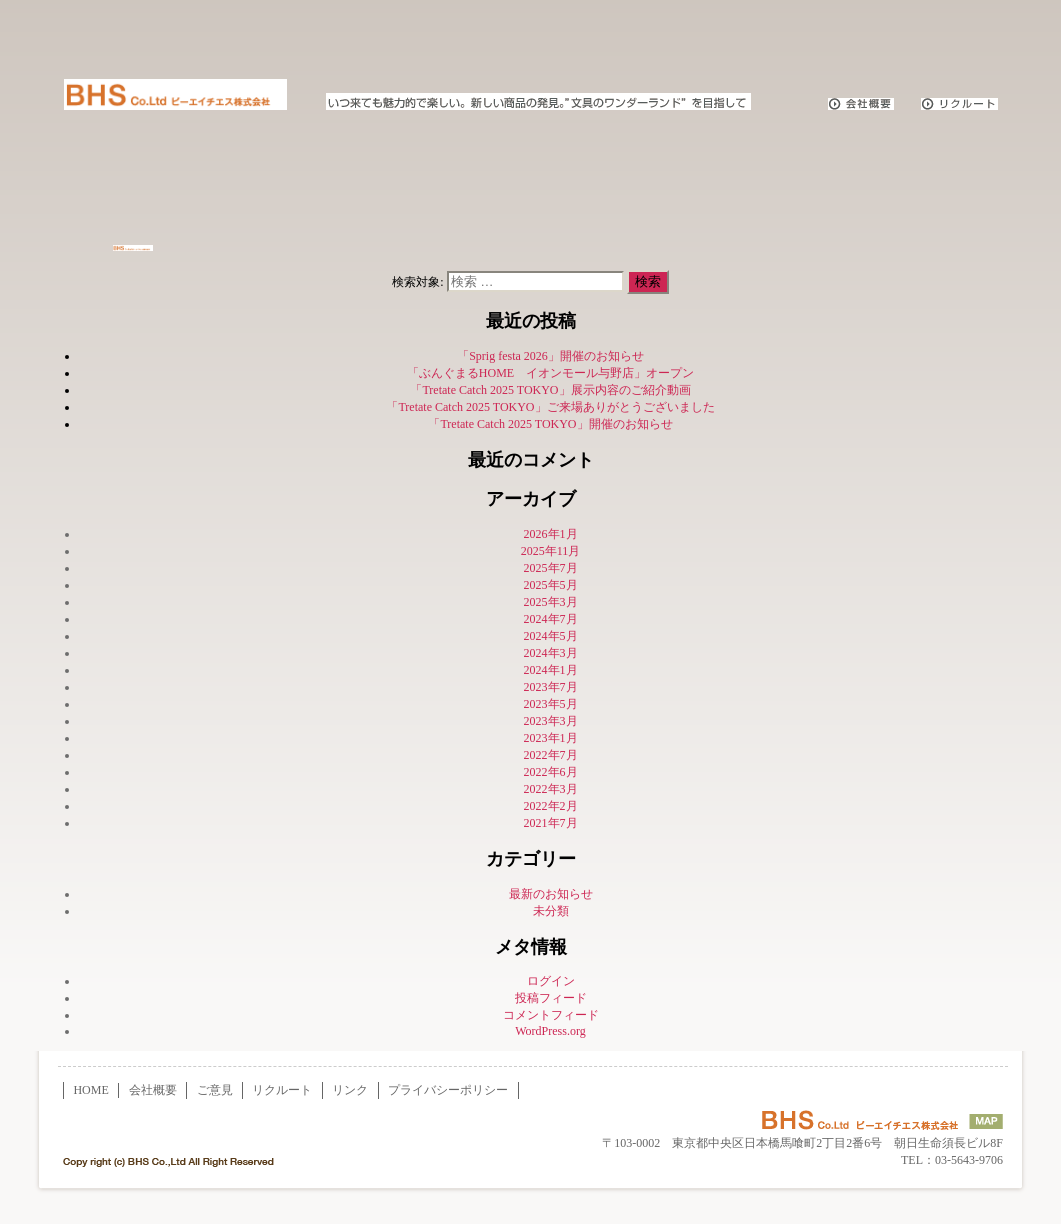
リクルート (282, 1090)
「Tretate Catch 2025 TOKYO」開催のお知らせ (550, 424)
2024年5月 (551, 636)
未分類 (551, 911)
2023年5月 (551, 704)
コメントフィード (551, 1015)
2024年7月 (551, 619)
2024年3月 (551, 653)
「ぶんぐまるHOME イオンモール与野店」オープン (550, 373)
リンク (350, 1090)
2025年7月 (551, 568)
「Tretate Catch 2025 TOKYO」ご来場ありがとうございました (550, 407)
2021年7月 (551, 823)
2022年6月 (551, 772)
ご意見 (215, 1090)
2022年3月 (551, 789)
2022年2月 (551, 806)
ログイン (551, 981)
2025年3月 (551, 602)
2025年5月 (551, 585)
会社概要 (153, 1090)
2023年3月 (551, 721)
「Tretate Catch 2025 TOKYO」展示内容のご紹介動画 (550, 390)
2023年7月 (551, 687)
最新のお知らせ (551, 894)
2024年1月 (551, 670)
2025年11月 (551, 551)
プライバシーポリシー (448, 1090)
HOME (90, 1090)
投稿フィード (551, 998)
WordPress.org (550, 1031)
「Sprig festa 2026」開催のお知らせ (550, 356)
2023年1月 (551, 738)
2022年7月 (551, 755)
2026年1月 (551, 534)
